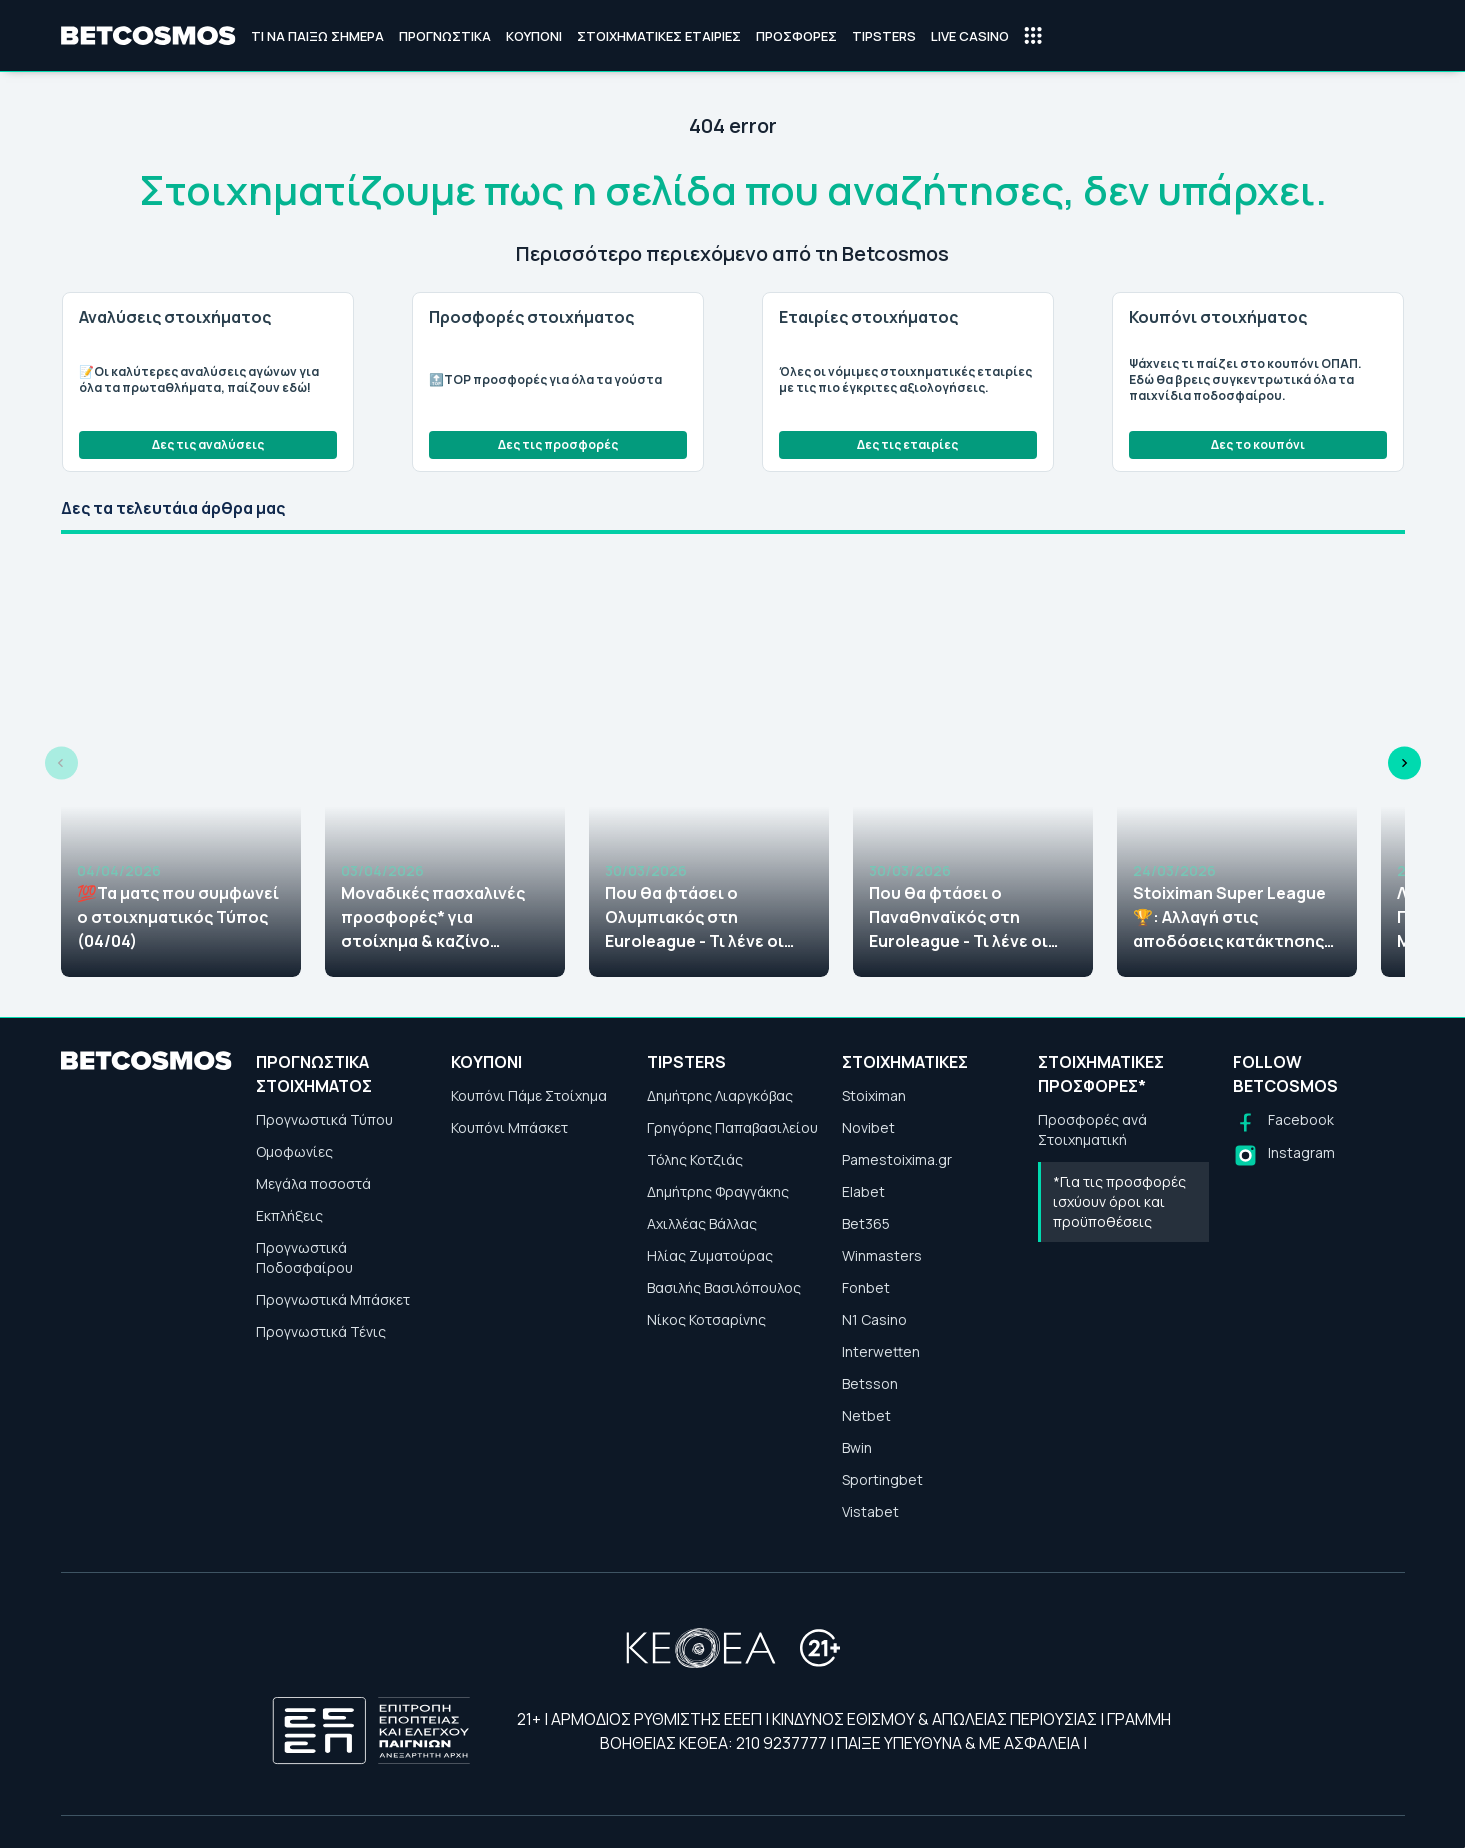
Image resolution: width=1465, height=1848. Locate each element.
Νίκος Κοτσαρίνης (706, 1319)
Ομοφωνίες (294, 1151)
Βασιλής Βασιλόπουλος (724, 1287)
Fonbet (866, 1287)
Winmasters (882, 1255)
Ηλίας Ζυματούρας (710, 1255)
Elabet (863, 1191)
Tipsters (884, 36)
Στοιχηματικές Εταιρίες (659, 36)
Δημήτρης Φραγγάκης (718, 1191)
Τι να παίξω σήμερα (317, 36)
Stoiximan (874, 1095)
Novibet (868, 1127)
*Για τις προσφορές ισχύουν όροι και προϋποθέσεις (1119, 1201)
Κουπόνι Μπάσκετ (509, 1127)
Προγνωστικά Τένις (321, 1331)
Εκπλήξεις (289, 1215)
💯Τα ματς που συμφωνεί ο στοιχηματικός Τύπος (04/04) (178, 917)
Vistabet (870, 1511)
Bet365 (866, 1223)
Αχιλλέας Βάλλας (702, 1223)
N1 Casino (874, 1319)
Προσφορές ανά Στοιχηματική (1092, 1129)
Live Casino (970, 36)
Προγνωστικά (445, 36)
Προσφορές (796, 36)
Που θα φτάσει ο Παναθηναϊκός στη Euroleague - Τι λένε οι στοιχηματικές (958, 917)
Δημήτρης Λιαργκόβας (720, 1095)
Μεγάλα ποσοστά (313, 1183)
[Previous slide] (61, 763)
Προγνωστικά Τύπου (324, 1119)
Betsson (870, 1383)
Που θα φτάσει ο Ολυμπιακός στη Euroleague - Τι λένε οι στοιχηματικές (694, 917)
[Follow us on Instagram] (1284, 1155)
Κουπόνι (534, 36)
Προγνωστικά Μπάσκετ (333, 1299)
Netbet (866, 1415)
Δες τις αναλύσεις (208, 444)
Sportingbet (882, 1479)
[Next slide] (1404, 763)
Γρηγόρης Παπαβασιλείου (732, 1127)
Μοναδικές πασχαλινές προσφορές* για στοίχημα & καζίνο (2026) (433, 917)
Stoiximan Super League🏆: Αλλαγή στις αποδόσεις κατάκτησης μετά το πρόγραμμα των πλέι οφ (1229, 917)
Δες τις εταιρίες (907, 444)
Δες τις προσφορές (558, 444)
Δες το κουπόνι (1258, 444)
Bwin (857, 1447)
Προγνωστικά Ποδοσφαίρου (304, 1257)
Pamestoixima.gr (897, 1159)
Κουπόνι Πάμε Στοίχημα (529, 1095)
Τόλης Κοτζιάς (695, 1159)
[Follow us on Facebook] (1283, 1122)
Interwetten (881, 1351)
